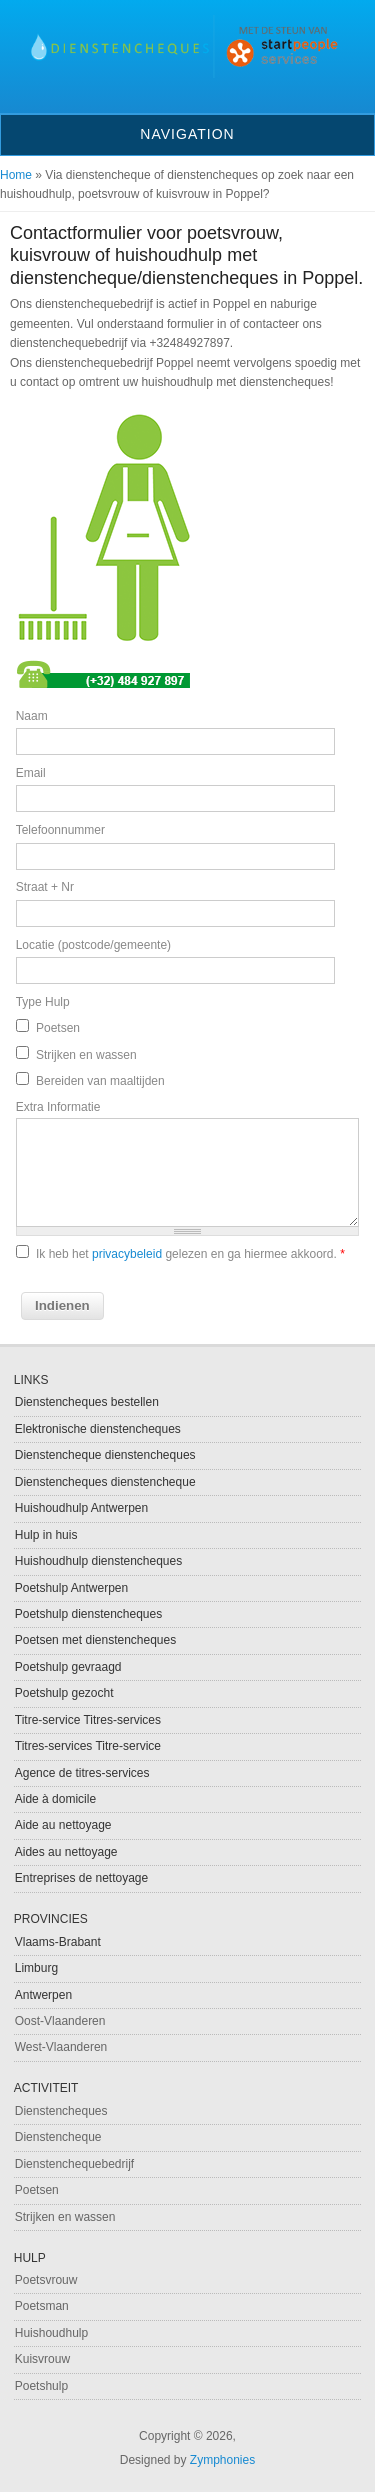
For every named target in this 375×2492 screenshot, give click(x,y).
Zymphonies (222, 2460)
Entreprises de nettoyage (81, 1878)
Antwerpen (43, 1995)
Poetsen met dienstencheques (95, 1640)
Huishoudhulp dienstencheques (98, 1561)
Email (31, 773)
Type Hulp (43, 1002)
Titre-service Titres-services (88, 1720)
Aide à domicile (55, 1799)
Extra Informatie (58, 1107)
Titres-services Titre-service (88, 1746)
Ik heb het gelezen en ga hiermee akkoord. (190, 1254)
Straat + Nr (45, 887)
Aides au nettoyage (66, 1852)
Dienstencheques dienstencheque (105, 1482)
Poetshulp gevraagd (68, 1667)
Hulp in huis (46, 1535)
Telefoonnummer (60, 830)
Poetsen (58, 1028)
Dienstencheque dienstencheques (105, 1455)
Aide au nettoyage (63, 1825)
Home (16, 175)
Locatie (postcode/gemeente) (93, 945)
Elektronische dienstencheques (98, 1429)
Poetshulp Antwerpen (71, 1588)
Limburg (36, 1968)
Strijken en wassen (86, 1055)
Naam (32, 716)
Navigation (187, 134)
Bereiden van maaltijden (100, 1081)
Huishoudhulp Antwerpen (81, 1508)
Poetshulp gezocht (64, 1693)
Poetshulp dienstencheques (88, 1614)
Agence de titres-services (82, 1773)
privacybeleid (127, 1254)
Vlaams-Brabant (58, 1942)
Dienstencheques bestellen (87, 1402)
